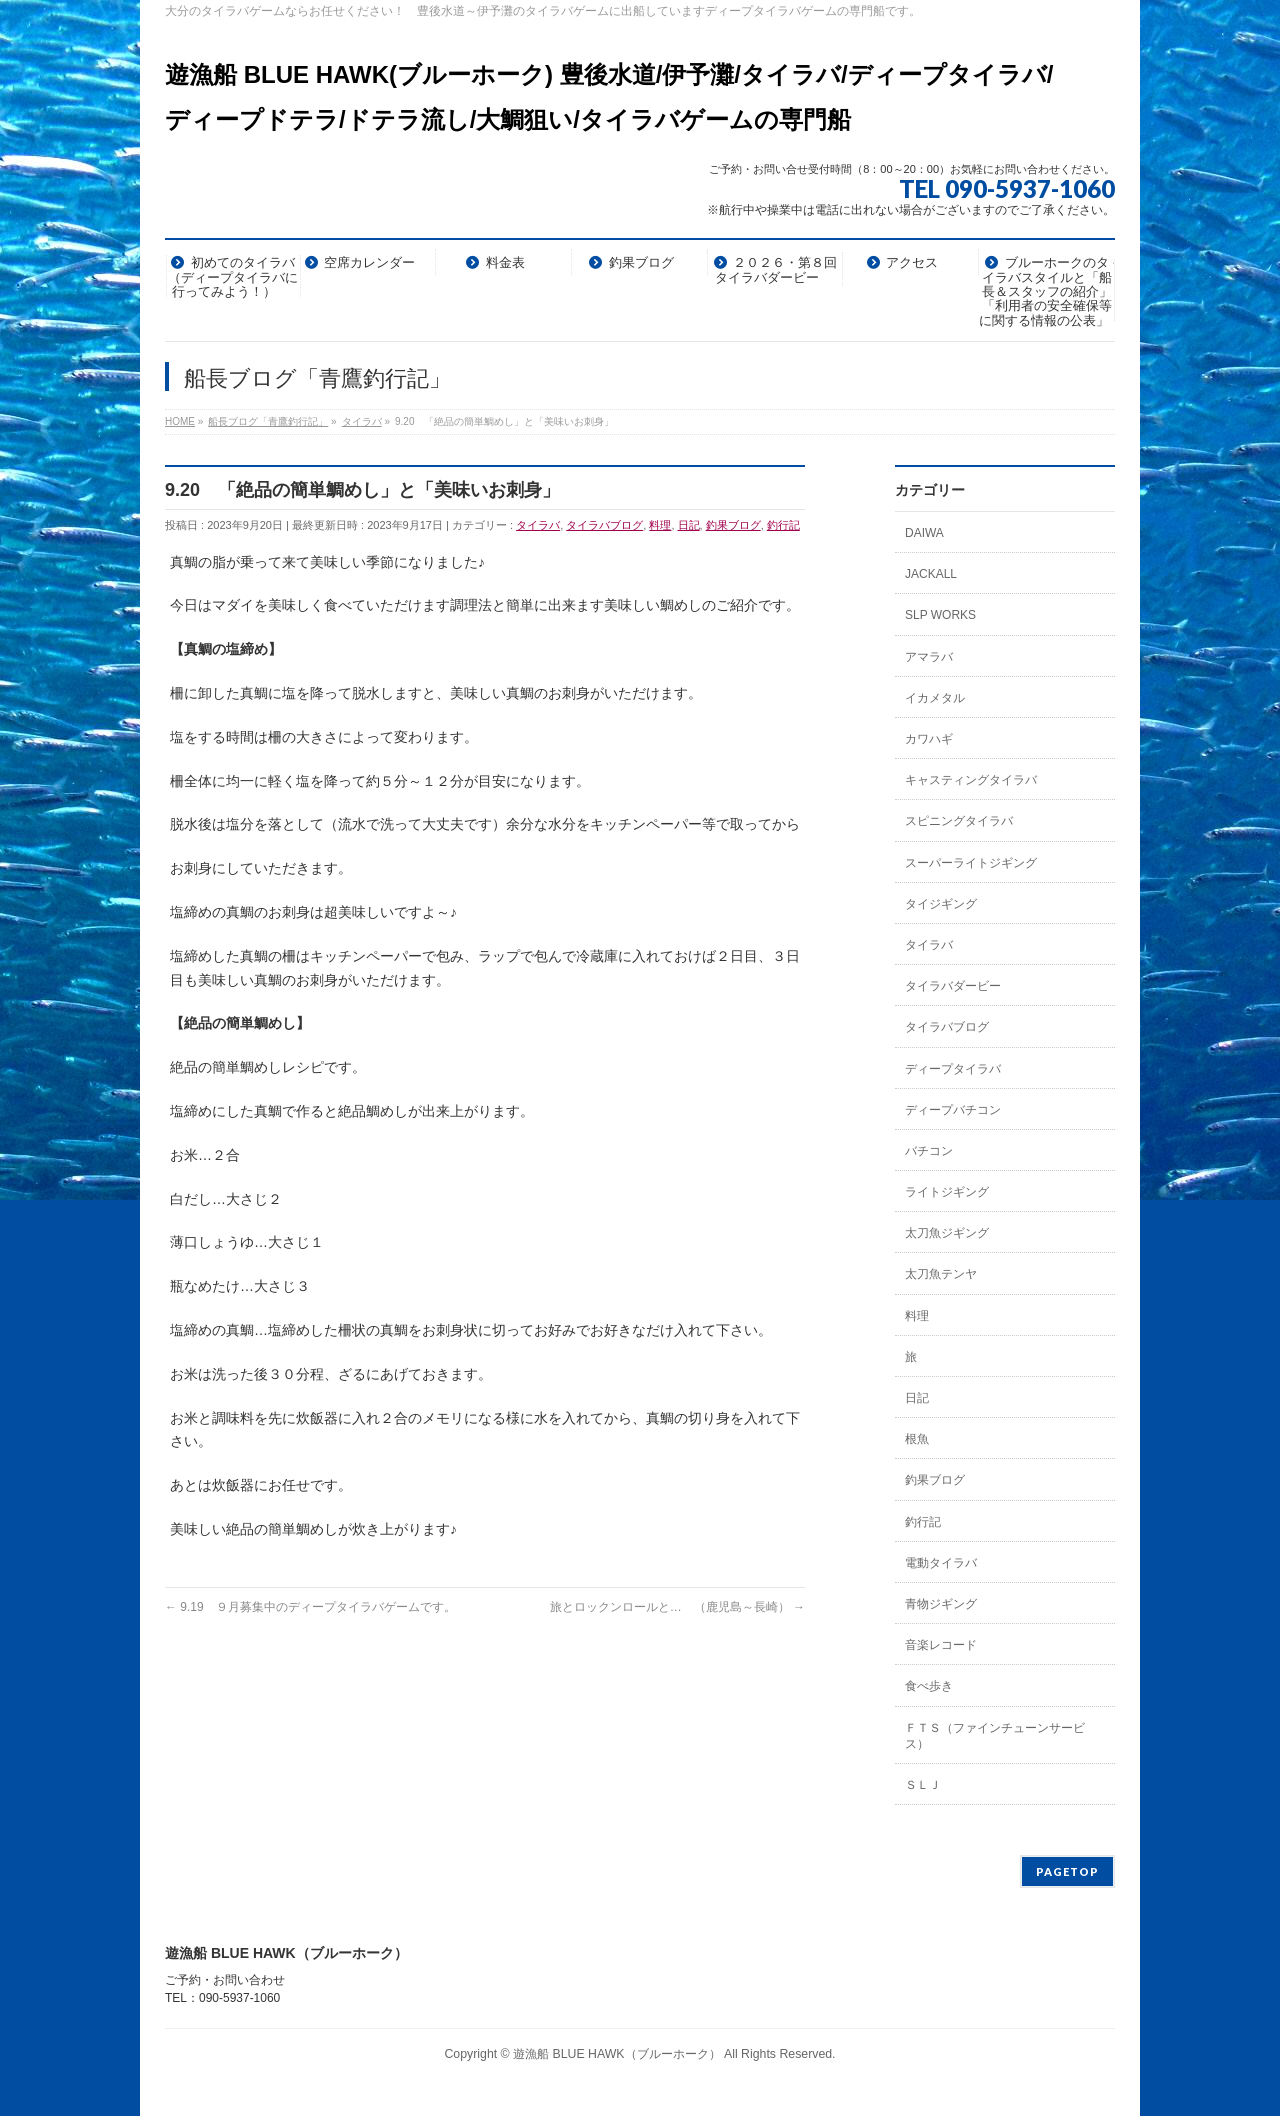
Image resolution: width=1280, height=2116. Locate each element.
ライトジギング (947, 1192)
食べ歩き (929, 1686)
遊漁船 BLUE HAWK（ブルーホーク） (617, 2054)
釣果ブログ (733, 525)
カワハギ (929, 739)
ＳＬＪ (923, 1785)
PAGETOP (1067, 1871)
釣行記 (783, 525)
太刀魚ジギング (947, 1233)
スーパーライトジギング (971, 863)
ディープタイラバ (953, 1069)
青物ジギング (941, 1604)
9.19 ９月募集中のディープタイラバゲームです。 (310, 1607)
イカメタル (935, 698)
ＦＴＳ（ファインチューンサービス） (995, 1736)
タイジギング (941, 904)
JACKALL (931, 574)
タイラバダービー (953, 986)
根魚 (917, 1439)
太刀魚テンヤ (941, 1274)
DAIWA (924, 533)
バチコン (929, 1151)
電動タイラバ (941, 1563)
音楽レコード (941, 1645)
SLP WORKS (940, 615)
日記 (689, 525)
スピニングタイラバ (959, 821)
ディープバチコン (953, 1110)
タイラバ (538, 525)
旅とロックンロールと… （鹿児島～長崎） (677, 1607)
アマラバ (929, 657)
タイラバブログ (604, 525)
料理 (660, 525)
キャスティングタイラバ (971, 780)
